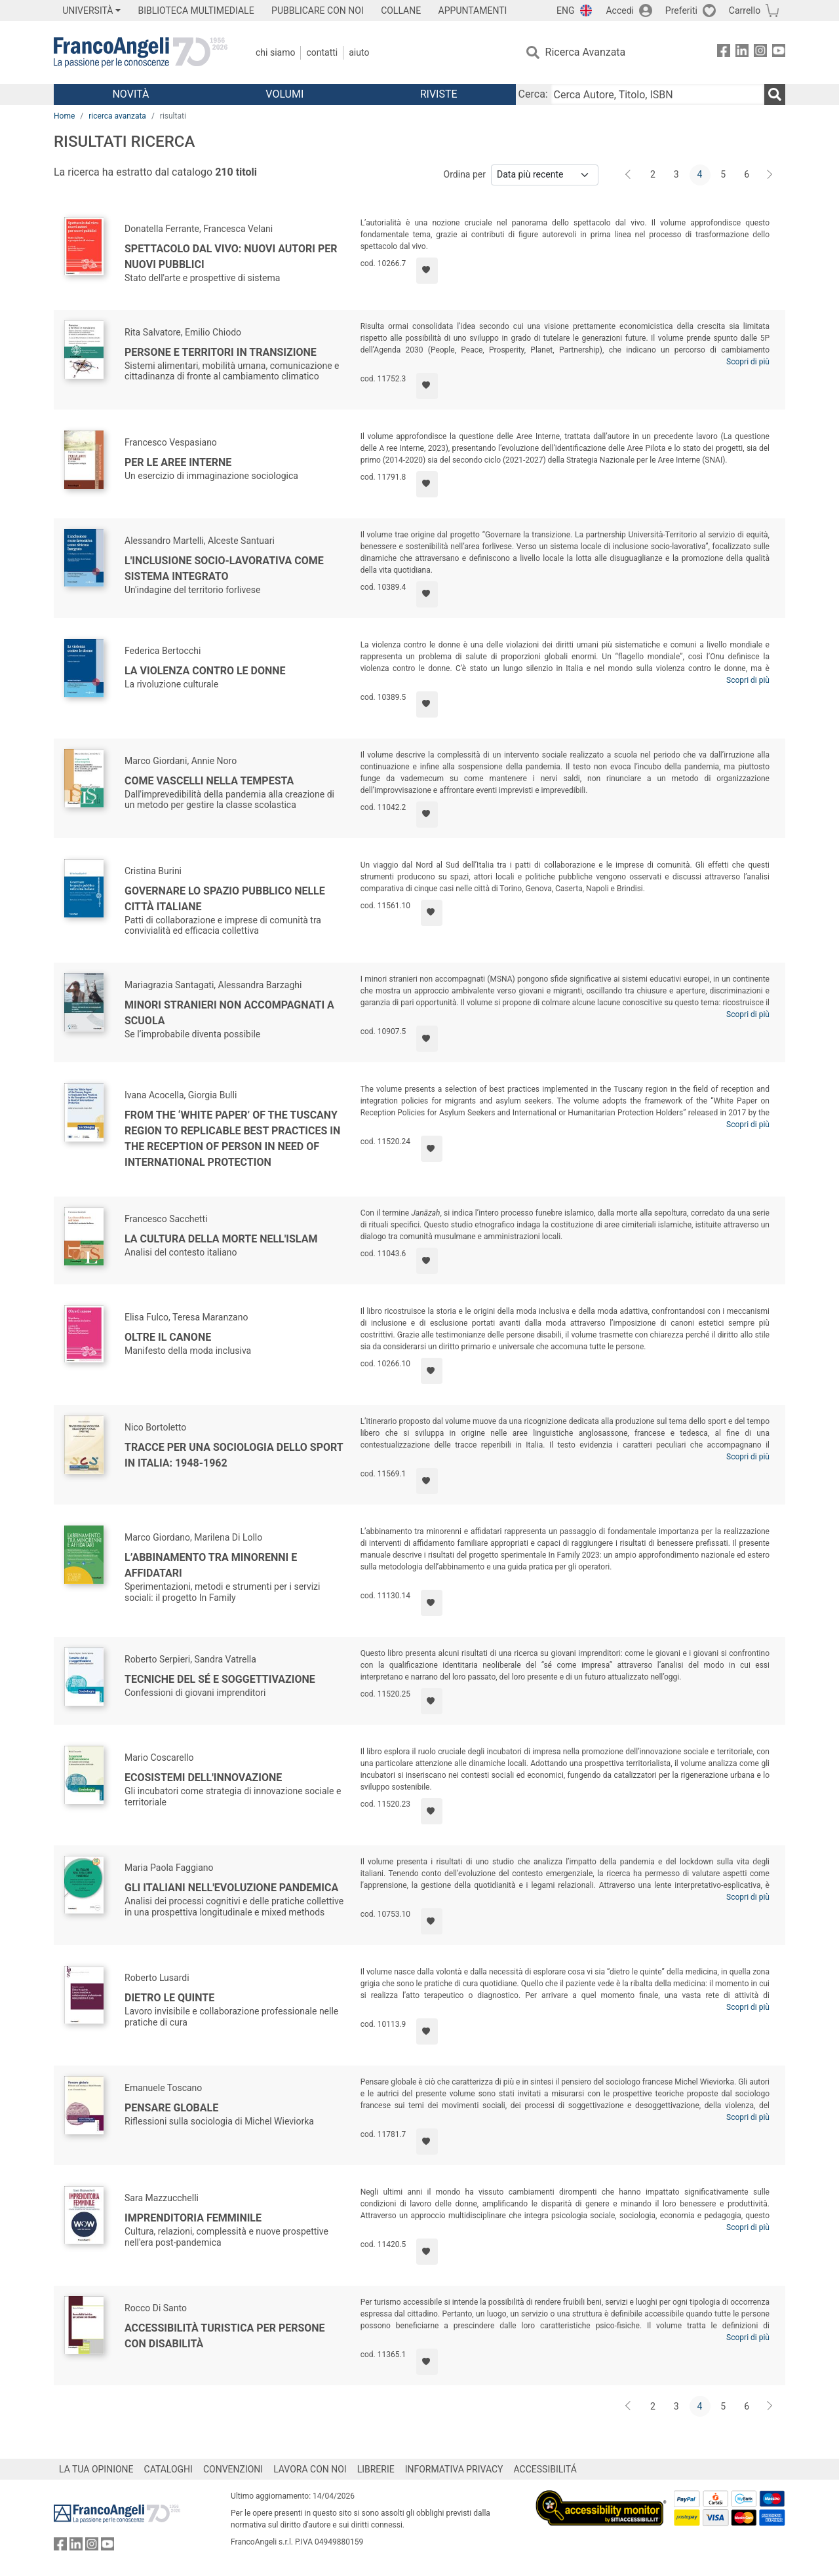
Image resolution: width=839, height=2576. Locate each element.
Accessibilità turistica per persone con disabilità (225, 2336)
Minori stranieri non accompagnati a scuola (229, 1013)
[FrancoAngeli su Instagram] (760, 53)
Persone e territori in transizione (221, 352)
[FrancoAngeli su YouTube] (778, 53)
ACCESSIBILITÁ (545, 2469)
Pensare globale (171, 2108)
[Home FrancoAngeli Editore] (140, 52)
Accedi (620, 10)
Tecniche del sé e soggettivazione (220, 1679)
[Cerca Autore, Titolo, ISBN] (657, 94)
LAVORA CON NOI (310, 2469)
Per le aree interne (178, 462)
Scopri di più (748, 361)
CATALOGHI (168, 2469)
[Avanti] (770, 174)
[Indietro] (629, 174)
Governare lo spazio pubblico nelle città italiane (225, 899)
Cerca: (533, 94)
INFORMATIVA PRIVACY (454, 2469)
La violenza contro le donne (205, 670)
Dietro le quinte (169, 1997)
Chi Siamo (275, 52)
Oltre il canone (168, 1337)
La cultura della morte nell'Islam (221, 1239)
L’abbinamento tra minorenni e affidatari (211, 1565)
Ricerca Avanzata (585, 52)
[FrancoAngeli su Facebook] (723, 53)
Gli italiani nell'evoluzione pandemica (231, 1887)
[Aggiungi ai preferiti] (427, 271)
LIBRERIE (376, 2469)
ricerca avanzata (117, 116)
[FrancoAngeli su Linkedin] (742, 53)
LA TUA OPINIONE (96, 2469)
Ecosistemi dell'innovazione (203, 1777)
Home (64, 116)
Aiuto (359, 52)
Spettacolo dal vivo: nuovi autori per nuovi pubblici (231, 256)
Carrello (744, 10)
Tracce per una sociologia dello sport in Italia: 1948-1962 (234, 1455)
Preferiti (681, 10)
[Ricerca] (774, 94)
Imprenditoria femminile (193, 2218)
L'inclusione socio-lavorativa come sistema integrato (224, 568)
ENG (565, 10)
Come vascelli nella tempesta (209, 781)
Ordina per (465, 174)
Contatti (322, 52)
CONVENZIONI (233, 2469)
